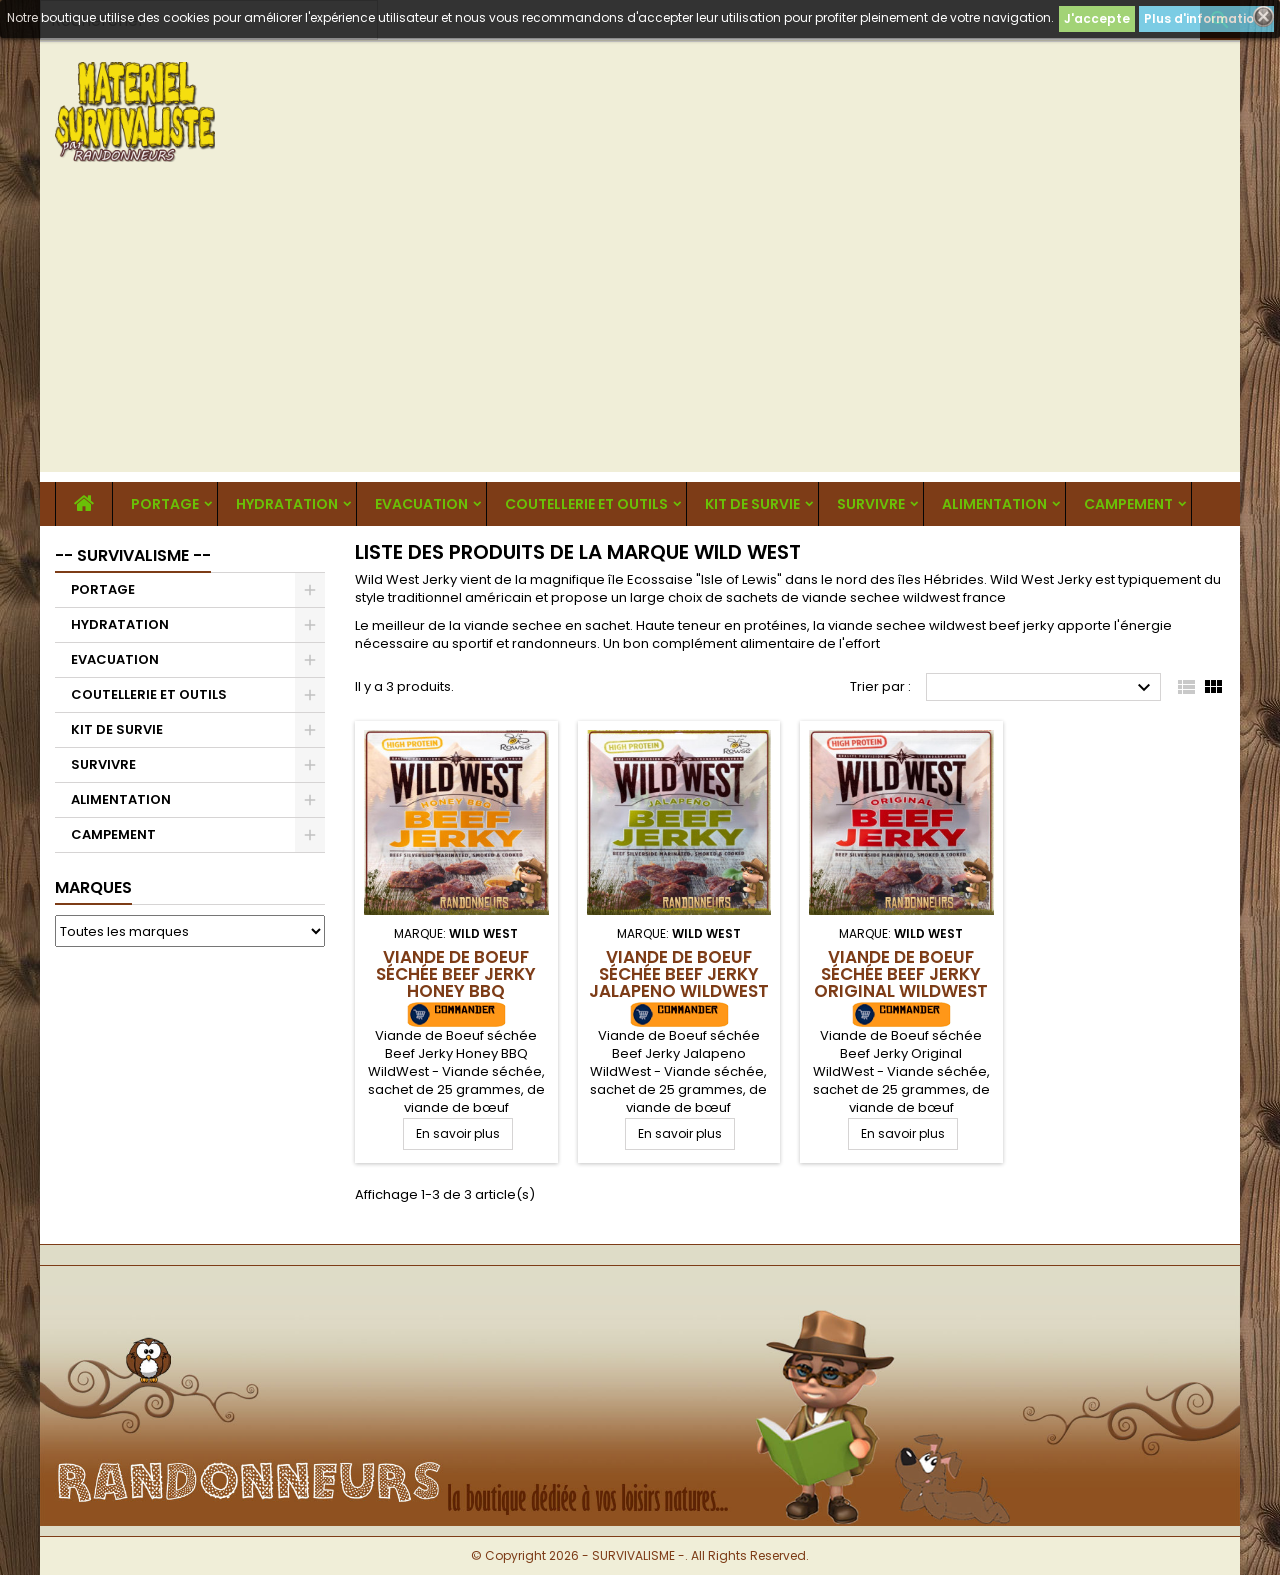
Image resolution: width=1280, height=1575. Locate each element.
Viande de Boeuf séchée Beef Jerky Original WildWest (901, 974)
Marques (93, 887)
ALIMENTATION (994, 504)
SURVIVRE (871, 504)
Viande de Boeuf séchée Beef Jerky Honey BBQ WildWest (456, 982)
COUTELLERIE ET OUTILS (586, 504)
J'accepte (1097, 18)
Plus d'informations (1206, 18)
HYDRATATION (287, 504)
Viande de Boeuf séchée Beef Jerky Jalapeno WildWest (679, 974)
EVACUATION (421, 504)
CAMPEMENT (1128, 504)
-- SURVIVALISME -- (133, 555)
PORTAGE (165, 504)
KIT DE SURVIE (752, 504)
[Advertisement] (640, 332)
